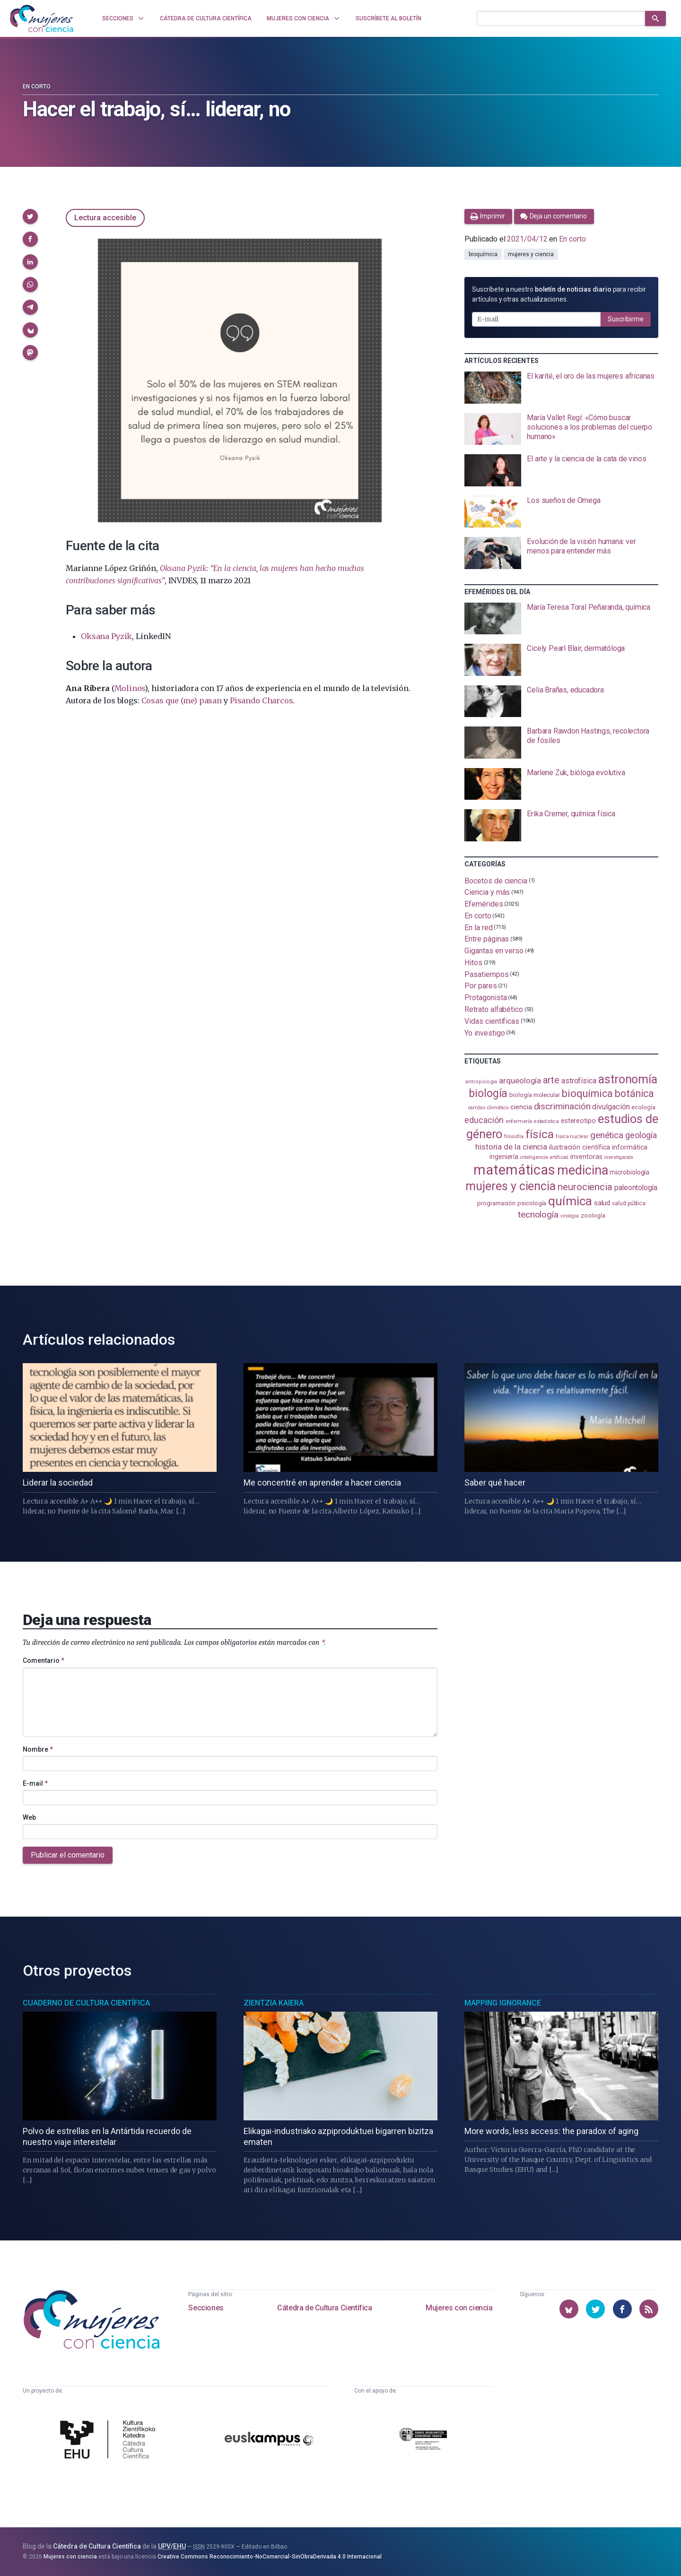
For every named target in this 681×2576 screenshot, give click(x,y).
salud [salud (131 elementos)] (602, 1203)
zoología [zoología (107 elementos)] (593, 1215)
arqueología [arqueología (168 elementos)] (520, 1080)
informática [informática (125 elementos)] (629, 1147)
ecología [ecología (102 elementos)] (643, 1107)
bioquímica (483, 254)
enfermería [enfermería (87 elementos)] (519, 1121)
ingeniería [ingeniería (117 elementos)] (503, 1156)
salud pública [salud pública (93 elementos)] (629, 1203)
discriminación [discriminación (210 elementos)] (562, 1106)
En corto (37, 86)
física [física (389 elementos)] (539, 1134)
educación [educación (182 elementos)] (483, 1120)
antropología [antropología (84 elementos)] (481, 1082)
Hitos (473, 962)
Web (29, 1817)
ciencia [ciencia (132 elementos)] (521, 1107)
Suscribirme (626, 319)
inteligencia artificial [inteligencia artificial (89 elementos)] (544, 1157)
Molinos (129, 688)
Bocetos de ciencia (495, 880)
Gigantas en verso (494, 950)
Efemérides (483, 903)
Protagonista (485, 997)
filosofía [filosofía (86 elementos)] (513, 1136)
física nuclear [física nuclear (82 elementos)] (572, 1136)
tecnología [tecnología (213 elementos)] (538, 1214)
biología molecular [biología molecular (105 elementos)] (534, 1094)
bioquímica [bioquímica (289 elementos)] (587, 1093)
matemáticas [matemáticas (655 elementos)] (514, 1170)
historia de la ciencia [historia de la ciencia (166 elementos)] (511, 1146)
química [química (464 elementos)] (570, 1201)
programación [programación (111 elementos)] (496, 1203)
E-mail (35, 1783)
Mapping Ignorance (502, 2002)
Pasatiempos (486, 973)
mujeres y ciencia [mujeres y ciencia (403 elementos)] (510, 1186)
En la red (478, 927)
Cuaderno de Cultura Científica (86, 2002)
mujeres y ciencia (531, 254)
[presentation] (561, 388)
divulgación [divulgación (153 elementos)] (610, 1106)
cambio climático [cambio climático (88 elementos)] (488, 1107)
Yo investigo (484, 1032)
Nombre (38, 1749)
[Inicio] (41, 18)
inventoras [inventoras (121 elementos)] (586, 1157)
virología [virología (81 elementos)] (569, 1216)
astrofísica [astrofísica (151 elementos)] (578, 1080)
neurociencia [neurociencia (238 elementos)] (585, 1187)
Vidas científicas (491, 1021)
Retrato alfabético (493, 1009)
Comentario (43, 1660)
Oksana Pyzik (106, 636)
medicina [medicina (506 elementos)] (582, 1170)
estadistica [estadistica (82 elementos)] (546, 1121)
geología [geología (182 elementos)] (640, 1135)
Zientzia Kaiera (274, 2002)
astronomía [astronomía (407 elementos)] (627, 1079)
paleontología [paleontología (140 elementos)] (635, 1188)
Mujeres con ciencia (459, 2307)
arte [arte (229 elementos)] (551, 1080)
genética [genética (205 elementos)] (606, 1135)
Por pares (480, 985)
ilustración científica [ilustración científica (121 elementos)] (579, 1147)
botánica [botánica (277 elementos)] (634, 1093)
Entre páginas (486, 938)
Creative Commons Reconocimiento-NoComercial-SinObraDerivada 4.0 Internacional (269, 2556)
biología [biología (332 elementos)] (488, 1093)
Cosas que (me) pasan (181, 700)
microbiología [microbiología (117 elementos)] (629, 1172)
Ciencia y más (487, 892)
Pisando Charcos (261, 700)
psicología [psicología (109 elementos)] (531, 1203)
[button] (30, 216)
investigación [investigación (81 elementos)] (618, 1157)
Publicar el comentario (68, 1854)
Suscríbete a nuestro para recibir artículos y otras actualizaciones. (559, 294)
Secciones (205, 2307)
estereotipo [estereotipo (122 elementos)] (578, 1121)
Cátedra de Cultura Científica (324, 2307)
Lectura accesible (105, 217)
